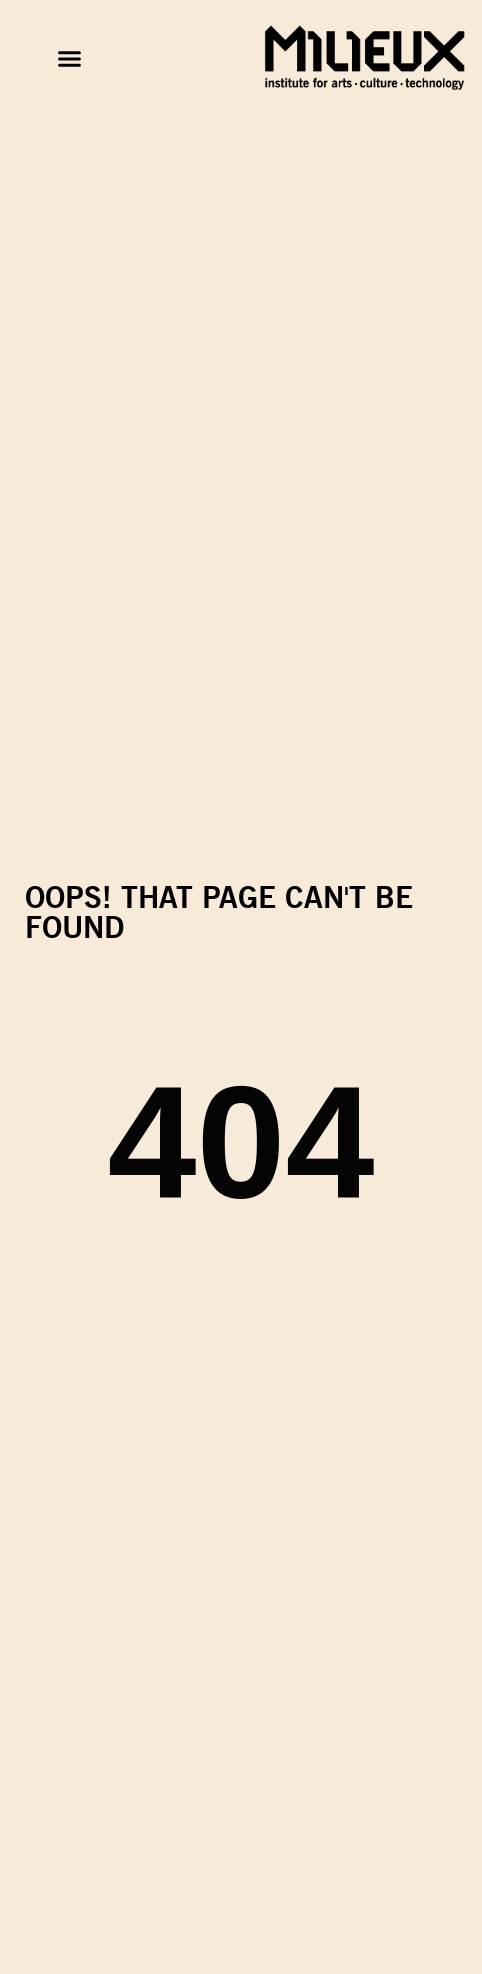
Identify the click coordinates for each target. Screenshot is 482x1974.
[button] (69, 59)
